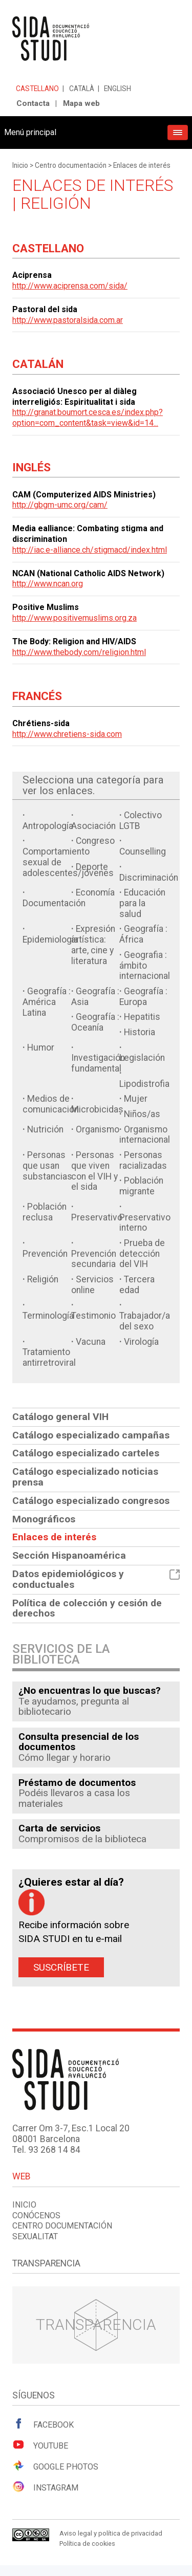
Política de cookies (87, 2543)
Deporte (92, 867)
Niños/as (142, 1114)
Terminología (48, 1316)
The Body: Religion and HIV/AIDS (74, 641)
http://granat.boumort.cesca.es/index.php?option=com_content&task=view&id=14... (87, 417)
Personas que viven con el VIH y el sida (94, 1171)
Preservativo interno (144, 1222)
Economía (95, 892)
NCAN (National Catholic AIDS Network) (88, 573)
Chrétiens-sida (41, 723)
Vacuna (90, 1342)
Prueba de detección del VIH (142, 1254)
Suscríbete (61, 1967)
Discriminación (148, 877)
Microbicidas (97, 1109)
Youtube (40, 2445)
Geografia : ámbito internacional (144, 965)
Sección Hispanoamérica (69, 1555)
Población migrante (141, 1185)
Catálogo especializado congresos (90, 1501)
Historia (139, 1032)
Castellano (37, 88)
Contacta (33, 103)
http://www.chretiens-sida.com (67, 734)
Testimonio (93, 1316)
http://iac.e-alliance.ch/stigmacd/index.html (89, 550)
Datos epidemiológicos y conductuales (96, 1579)
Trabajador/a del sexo (144, 1321)
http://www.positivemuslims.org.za (74, 618)
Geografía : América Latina (47, 1002)
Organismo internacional (144, 1134)
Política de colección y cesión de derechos (87, 1608)
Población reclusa (45, 1212)
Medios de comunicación (51, 1104)
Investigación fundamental (98, 1063)
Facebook (43, 2424)
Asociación (93, 826)
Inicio (20, 165)
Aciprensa (32, 275)
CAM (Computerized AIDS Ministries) (84, 494)
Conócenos (36, 2215)
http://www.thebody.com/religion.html (79, 652)
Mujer (135, 1099)
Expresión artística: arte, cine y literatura (93, 945)
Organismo (97, 1129)
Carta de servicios (59, 1828)
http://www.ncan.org (47, 583)
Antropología (48, 826)
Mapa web (81, 103)
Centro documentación (70, 165)
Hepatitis (142, 1017)
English (117, 88)
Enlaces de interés (141, 165)
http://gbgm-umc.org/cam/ (60, 505)
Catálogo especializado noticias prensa (85, 1477)
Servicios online (92, 1284)
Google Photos (55, 2466)
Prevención (45, 1254)
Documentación (54, 903)
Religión (42, 1279)
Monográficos (43, 1519)
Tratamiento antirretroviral (49, 1357)
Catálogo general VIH (60, 1417)
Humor (40, 1047)
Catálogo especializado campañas (90, 1435)
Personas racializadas (143, 1160)
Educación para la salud (142, 903)
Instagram (45, 2487)
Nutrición (45, 1129)
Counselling (142, 851)
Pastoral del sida (44, 309)
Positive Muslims (45, 607)
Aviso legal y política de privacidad (110, 2533)
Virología (141, 1342)
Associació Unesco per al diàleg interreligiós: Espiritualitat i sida (74, 396)
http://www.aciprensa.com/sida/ (69, 286)
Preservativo (96, 1217)
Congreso (95, 841)
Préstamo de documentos (77, 1782)
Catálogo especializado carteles (85, 1453)
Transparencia (96, 2324)
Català (81, 88)
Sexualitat (35, 2236)
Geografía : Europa (143, 996)
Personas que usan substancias (47, 1166)
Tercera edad (137, 1284)
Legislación (142, 1058)
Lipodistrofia (144, 1084)
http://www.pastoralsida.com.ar (67, 320)
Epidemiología (50, 939)
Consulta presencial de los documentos (78, 1742)
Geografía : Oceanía (95, 1022)
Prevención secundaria (93, 1259)
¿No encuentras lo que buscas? (89, 1690)
